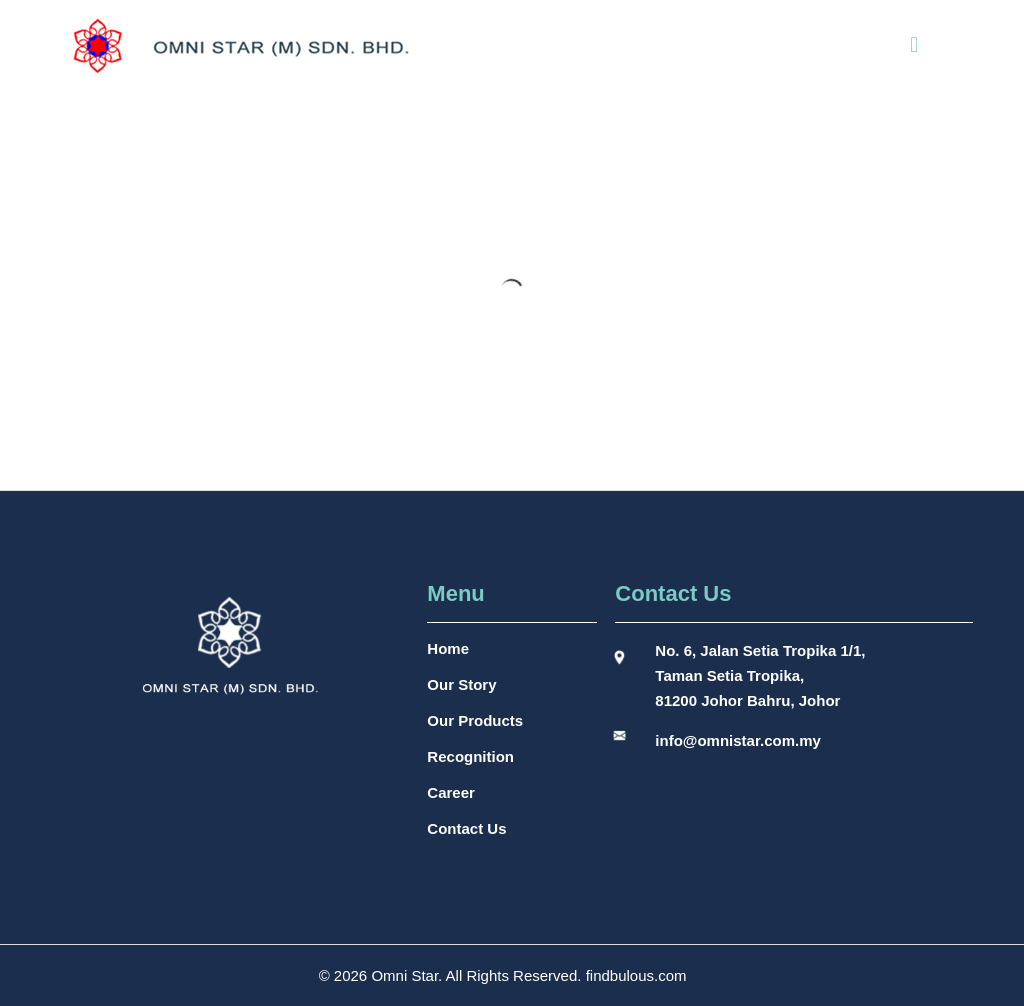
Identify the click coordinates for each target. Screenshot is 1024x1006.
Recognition (470, 756)
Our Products (475, 720)
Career (451, 792)
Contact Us (466, 828)
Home (448, 648)
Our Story (461, 684)
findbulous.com (636, 975)
